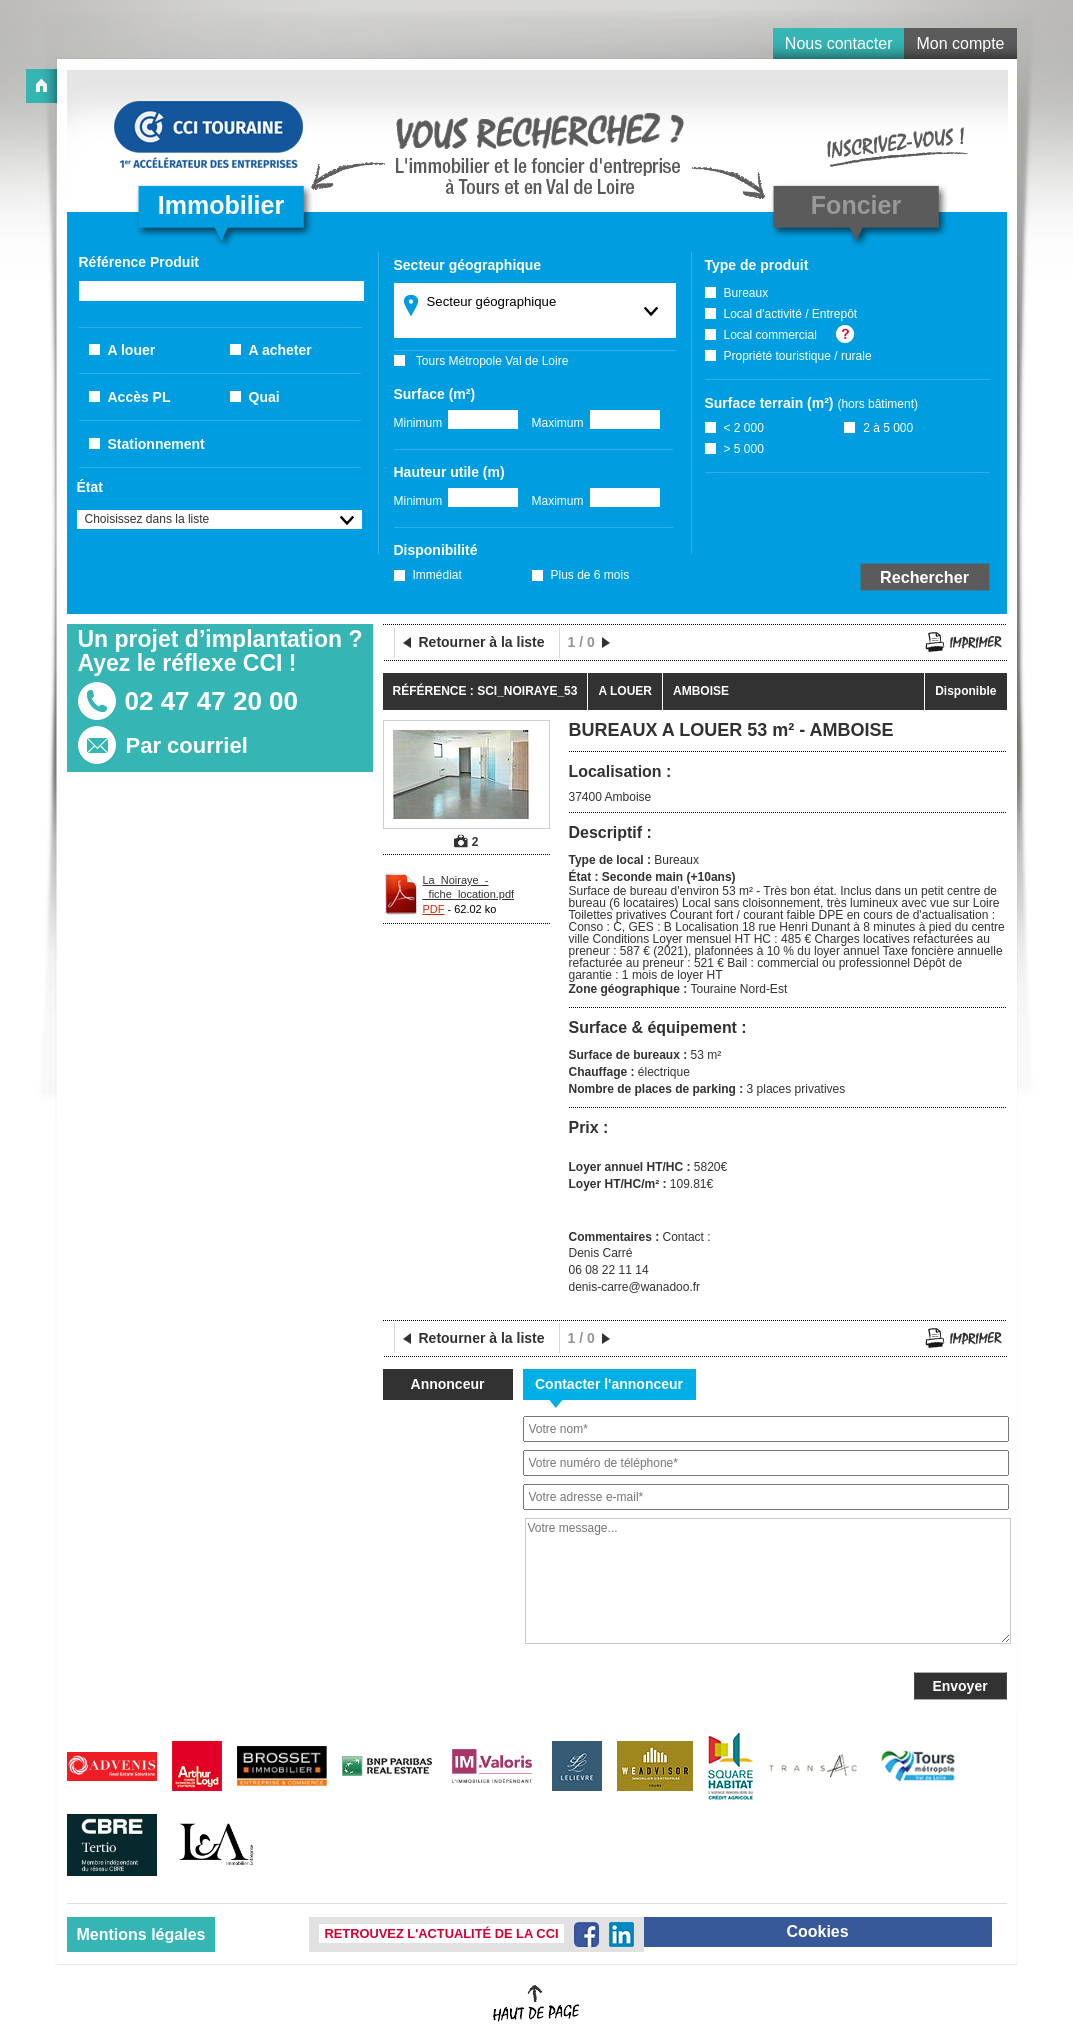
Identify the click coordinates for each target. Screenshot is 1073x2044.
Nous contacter (839, 43)
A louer (132, 350)
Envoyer (959, 1686)
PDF (434, 909)
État (90, 487)
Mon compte (960, 43)
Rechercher (924, 577)
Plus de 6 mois (590, 575)
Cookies (817, 1931)
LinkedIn (621, 1934)
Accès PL (139, 397)
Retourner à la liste (482, 642)
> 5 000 (744, 449)
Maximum (558, 423)
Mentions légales (141, 1934)
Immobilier (221, 205)
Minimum (418, 423)
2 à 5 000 (888, 428)
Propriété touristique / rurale (798, 356)
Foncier (856, 205)
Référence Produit (139, 262)
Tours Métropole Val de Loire (492, 361)
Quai (264, 397)
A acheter (280, 350)
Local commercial (770, 335)
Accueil (41, 86)
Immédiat (437, 575)
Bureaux (746, 293)
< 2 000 (744, 428)
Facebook (586, 1934)
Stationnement (156, 444)
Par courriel (187, 745)
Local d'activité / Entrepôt (791, 314)
